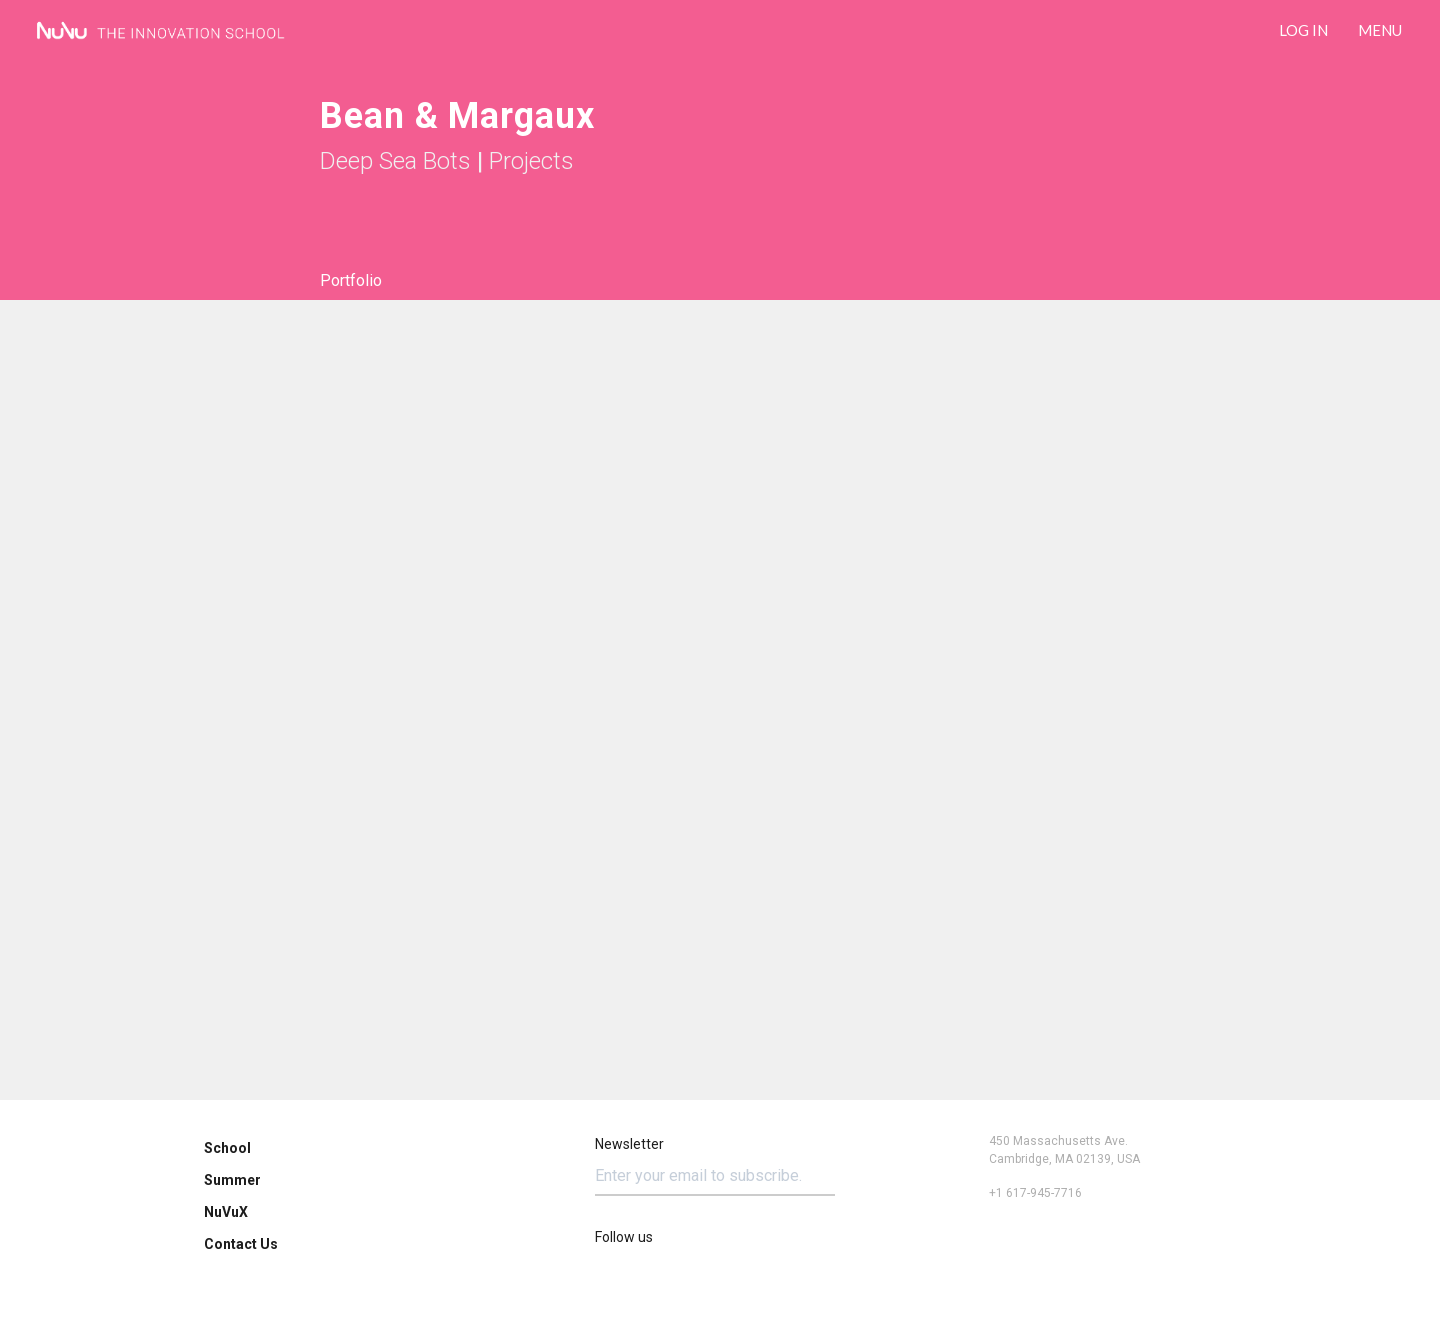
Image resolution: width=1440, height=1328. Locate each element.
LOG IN (1303, 30)
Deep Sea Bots (395, 161)
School (227, 1148)
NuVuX (226, 1212)
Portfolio (351, 280)
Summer (232, 1180)
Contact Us (241, 1244)
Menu (1380, 30)
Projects (531, 161)
